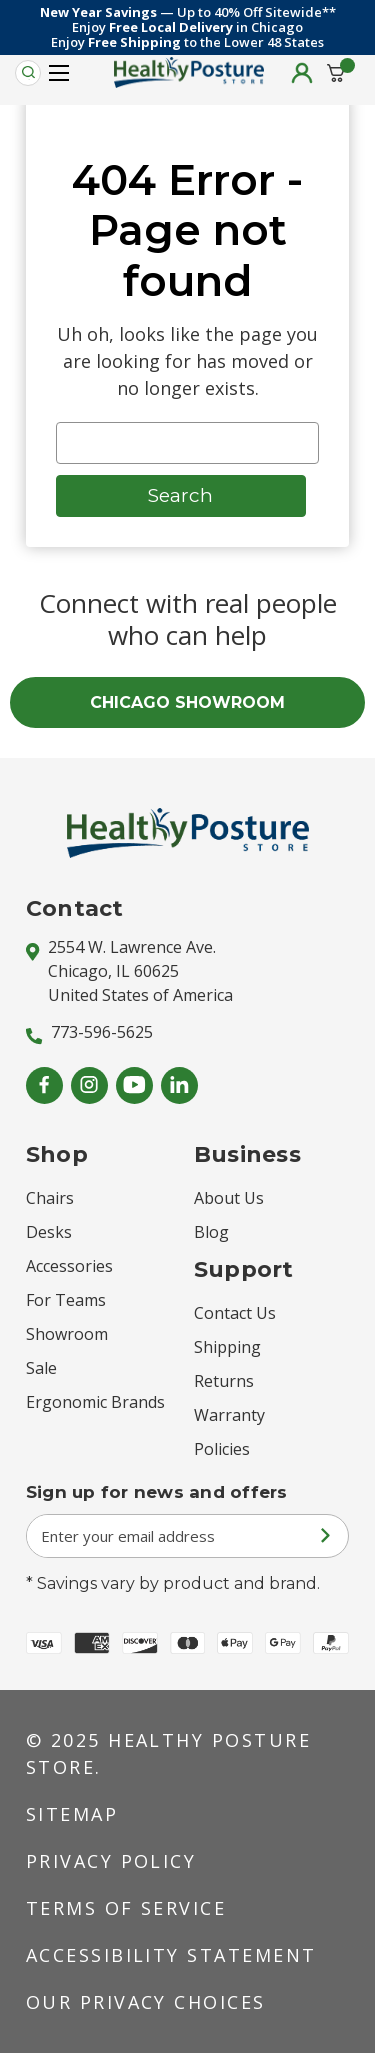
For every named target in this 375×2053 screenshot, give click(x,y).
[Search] (28, 73)
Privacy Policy (111, 1861)
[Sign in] (302, 73)
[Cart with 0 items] (336, 73)
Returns (224, 1381)
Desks (49, 1232)
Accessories (69, 1266)
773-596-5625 (89, 1032)
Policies (222, 1449)
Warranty (229, 1415)
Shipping (227, 1347)
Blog (211, 1232)
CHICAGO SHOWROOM (187, 702)
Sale (41, 1368)
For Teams (66, 1300)
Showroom (67, 1334)
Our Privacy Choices (146, 2002)
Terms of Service (126, 1908)
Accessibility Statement (171, 1955)
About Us (229, 1198)
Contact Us (235, 1313)
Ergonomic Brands (95, 1402)
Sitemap (72, 1814)
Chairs (50, 1198)
